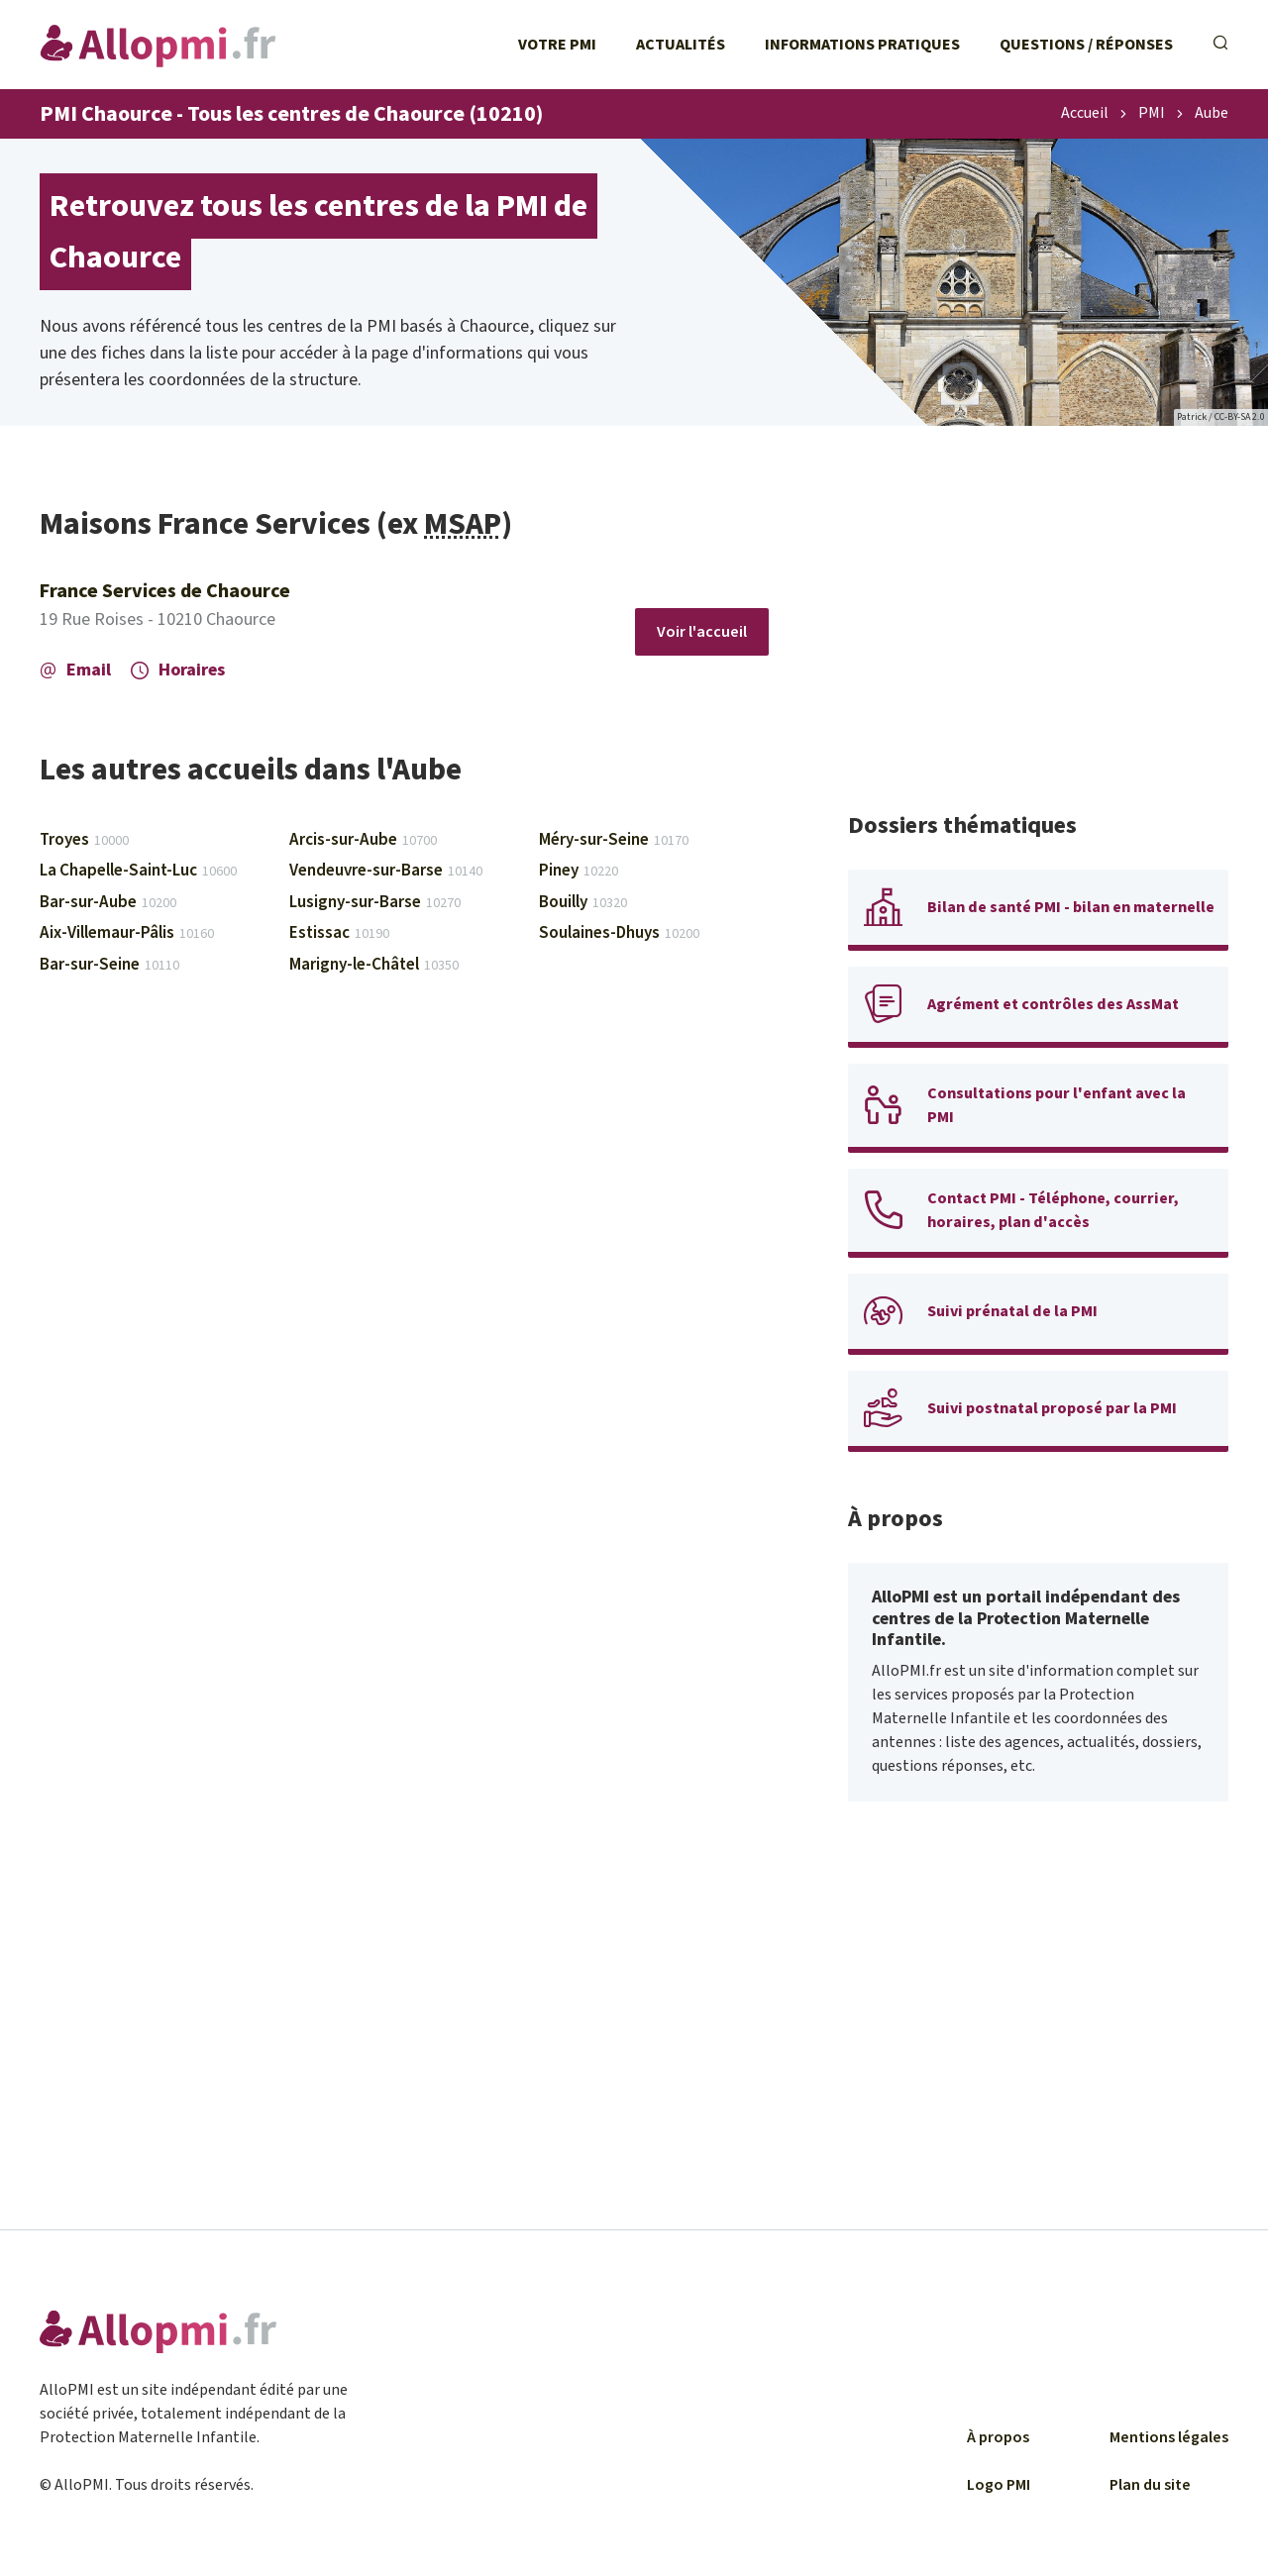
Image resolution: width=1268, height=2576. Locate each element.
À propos (998, 2437)
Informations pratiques (862, 44)
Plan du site (1150, 2485)
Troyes (84, 840)
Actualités (680, 44)
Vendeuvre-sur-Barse (385, 870)
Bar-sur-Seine (109, 965)
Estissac (339, 933)
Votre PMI (557, 44)
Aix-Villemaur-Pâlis (127, 933)
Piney (578, 870)
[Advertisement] (1038, 643)
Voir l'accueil (702, 632)
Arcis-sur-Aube (363, 840)
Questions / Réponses (1086, 44)
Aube (1211, 114)
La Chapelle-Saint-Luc (138, 870)
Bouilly (583, 902)
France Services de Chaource (165, 591)
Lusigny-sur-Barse (375, 902)
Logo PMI (998, 2485)
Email (75, 670)
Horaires (178, 670)
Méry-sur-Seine (613, 840)
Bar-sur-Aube (108, 902)
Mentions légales (1169, 2437)
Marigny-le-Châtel (374, 965)
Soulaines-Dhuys (619, 933)
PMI (1151, 114)
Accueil (1085, 114)
